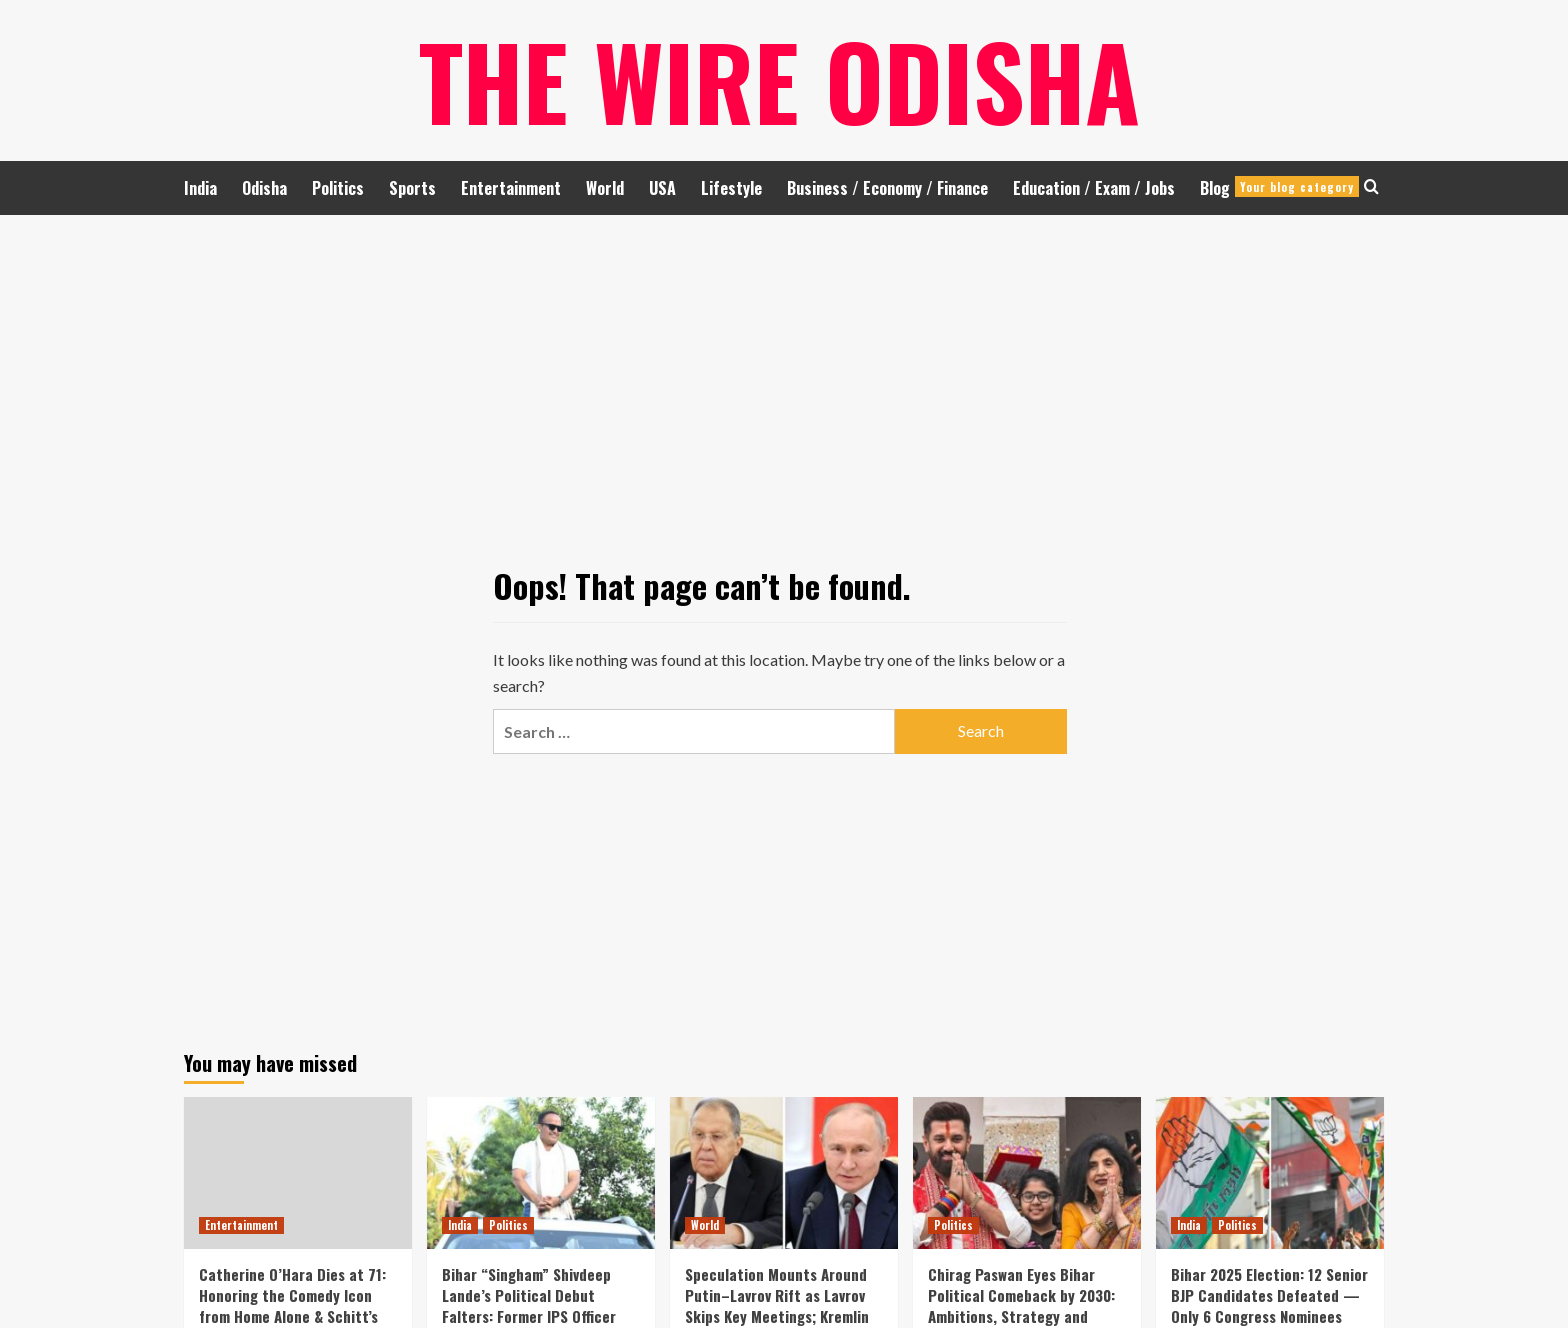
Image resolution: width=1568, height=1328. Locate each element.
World (605, 188)
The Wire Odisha (779, 80)
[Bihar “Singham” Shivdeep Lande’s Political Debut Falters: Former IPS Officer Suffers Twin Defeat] (541, 1173)
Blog (1279, 188)
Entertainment (511, 188)
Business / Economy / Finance (887, 188)
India (200, 188)
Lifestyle (731, 188)
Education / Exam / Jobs (1094, 188)
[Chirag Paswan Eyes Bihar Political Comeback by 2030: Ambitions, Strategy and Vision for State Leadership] (1027, 1173)
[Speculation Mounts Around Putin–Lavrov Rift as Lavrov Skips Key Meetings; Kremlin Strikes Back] (784, 1173)
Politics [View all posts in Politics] (508, 1225)
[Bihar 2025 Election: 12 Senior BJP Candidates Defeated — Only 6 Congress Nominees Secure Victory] (1270, 1173)
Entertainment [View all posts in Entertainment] (241, 1225)
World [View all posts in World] (705, 1225)
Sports (412, 188)
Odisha (264, 188)
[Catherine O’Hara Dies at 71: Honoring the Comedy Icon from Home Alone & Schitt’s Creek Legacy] (298, 1173)
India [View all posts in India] (460, 1225)
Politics (338, 188)
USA (662, 188)
